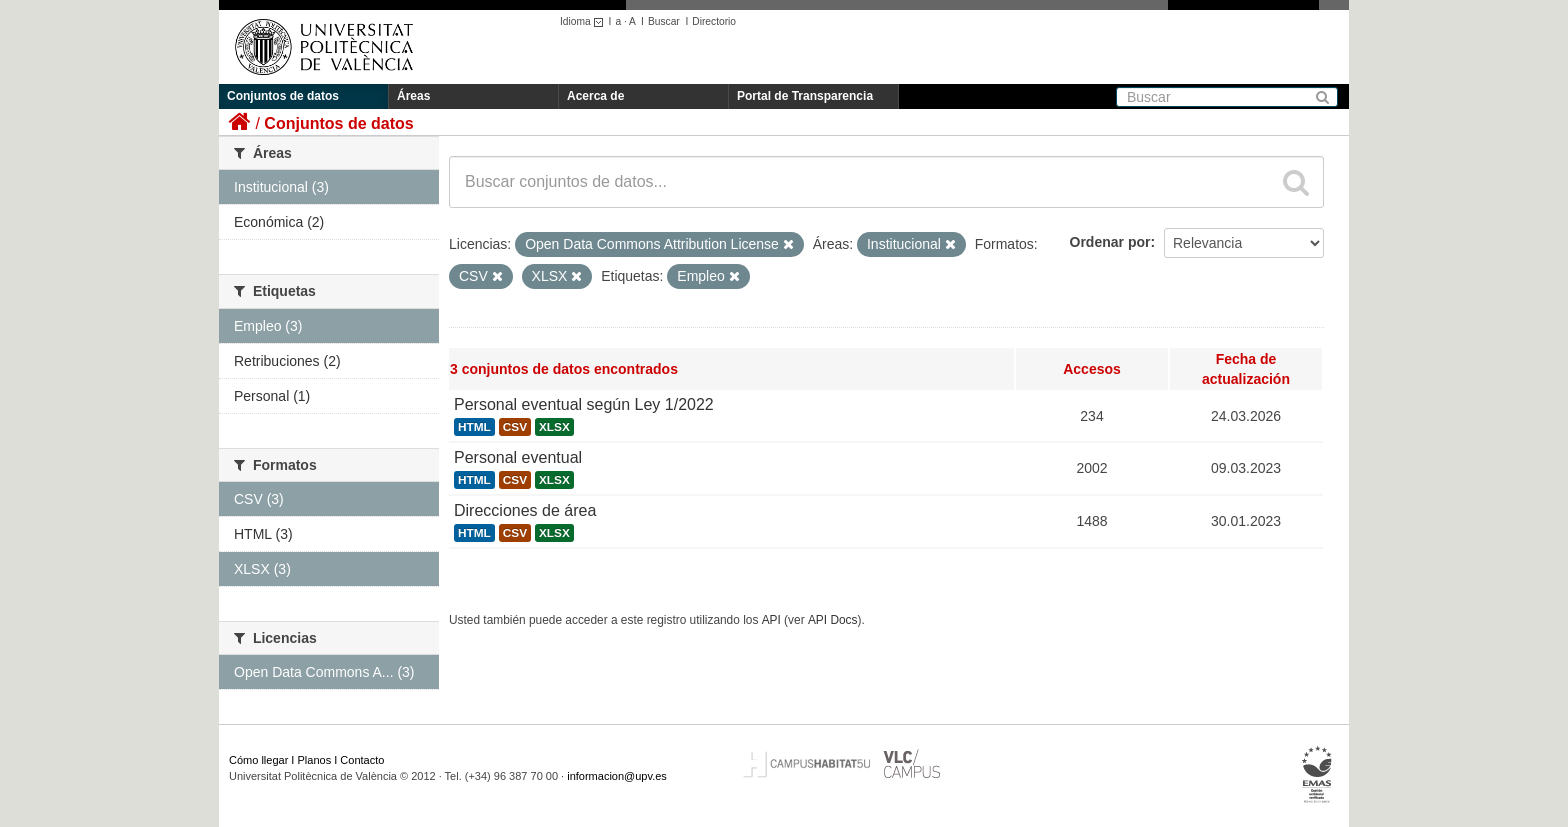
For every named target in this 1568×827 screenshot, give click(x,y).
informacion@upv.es (617, 776)
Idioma (584, 21)
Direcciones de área (525, 510)
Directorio (714, 21)
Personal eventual (518, 457)
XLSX (554, 427)
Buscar (664, 21)
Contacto (362, 760)
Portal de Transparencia (805, 96)
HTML (474, 427)
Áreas (413, 96)
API (771, 620)
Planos (315, 760)
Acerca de (595, 96)
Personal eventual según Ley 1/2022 (584, 404)
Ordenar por (1110, 242)
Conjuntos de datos (283, 96)
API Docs (833, 620)
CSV (515, 427)
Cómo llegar (258, 760)
